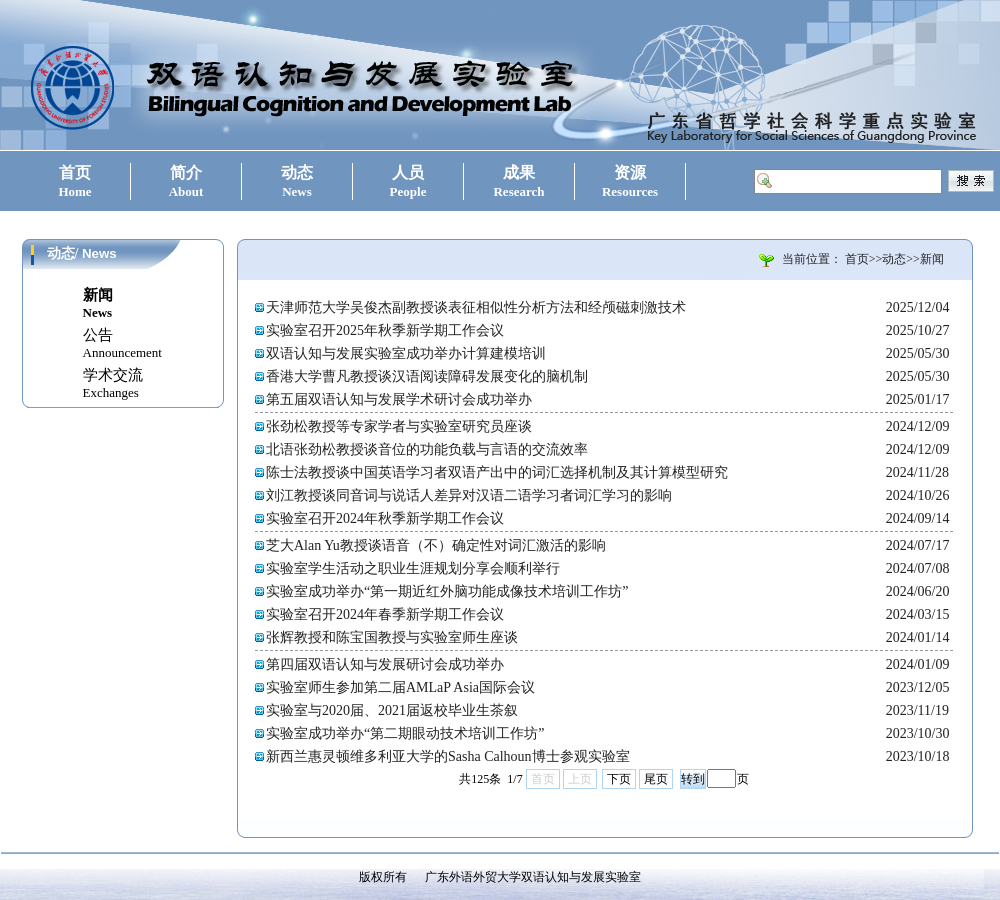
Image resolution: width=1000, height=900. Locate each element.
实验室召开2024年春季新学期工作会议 (385, 614)
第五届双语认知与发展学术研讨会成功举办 (399, 399)
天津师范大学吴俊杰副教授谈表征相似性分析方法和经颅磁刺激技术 (476, 307)
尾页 (656, 779)
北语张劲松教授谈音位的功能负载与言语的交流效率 (427, 449)
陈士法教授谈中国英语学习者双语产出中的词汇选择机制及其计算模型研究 (497, 472)
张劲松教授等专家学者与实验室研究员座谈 (399, 426)
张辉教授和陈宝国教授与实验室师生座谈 (392, 637)
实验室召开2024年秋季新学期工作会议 (385, 518)
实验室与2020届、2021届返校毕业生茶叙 (392, 710)
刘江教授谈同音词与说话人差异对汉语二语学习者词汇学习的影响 (469, 495)
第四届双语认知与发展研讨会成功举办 (385, 664)
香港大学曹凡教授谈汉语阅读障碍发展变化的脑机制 (427, 376)
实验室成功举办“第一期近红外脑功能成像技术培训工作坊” (447, 591)
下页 (619, 779)
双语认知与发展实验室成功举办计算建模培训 (406, 353)
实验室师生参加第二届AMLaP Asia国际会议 (400, 687)
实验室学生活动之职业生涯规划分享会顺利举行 (413, 568)
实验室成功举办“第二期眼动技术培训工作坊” (405, 733)
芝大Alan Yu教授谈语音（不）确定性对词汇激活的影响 (436, 545)
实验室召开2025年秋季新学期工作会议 (385, 330)
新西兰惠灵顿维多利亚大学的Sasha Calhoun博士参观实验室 (448, 756)
